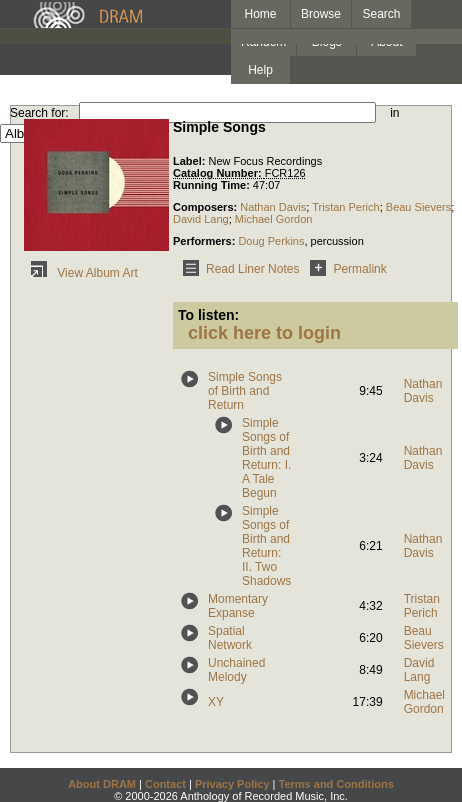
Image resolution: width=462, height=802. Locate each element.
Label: (190, 161)
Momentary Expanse (238, 606)
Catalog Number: (219, 173)
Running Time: (213, 185)
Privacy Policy (232, 784)
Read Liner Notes (237, 269)
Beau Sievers (418, 207)
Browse (321, 14)
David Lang (201, 219)
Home (260, 14)
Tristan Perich (345, 207)
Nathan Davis (273, 207)
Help (260, 70)
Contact (165, 784)
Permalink (344, 269)
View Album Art (81, 273)
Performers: (205, 241)
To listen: (208, 315)
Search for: (39, 113)
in (394, 113)
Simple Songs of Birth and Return (245, 391)
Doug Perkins (271, 241)
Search (382, 14)
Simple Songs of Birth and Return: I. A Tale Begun (266, 458)
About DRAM (102, 784)
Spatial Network (230, 638)
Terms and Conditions (336, 784)
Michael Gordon (274, 219)
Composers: (206, 207)
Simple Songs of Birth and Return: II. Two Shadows (266, 546)
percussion (337, 241)
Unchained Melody (236, 670)
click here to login (264, 333)
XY (216, 702)
